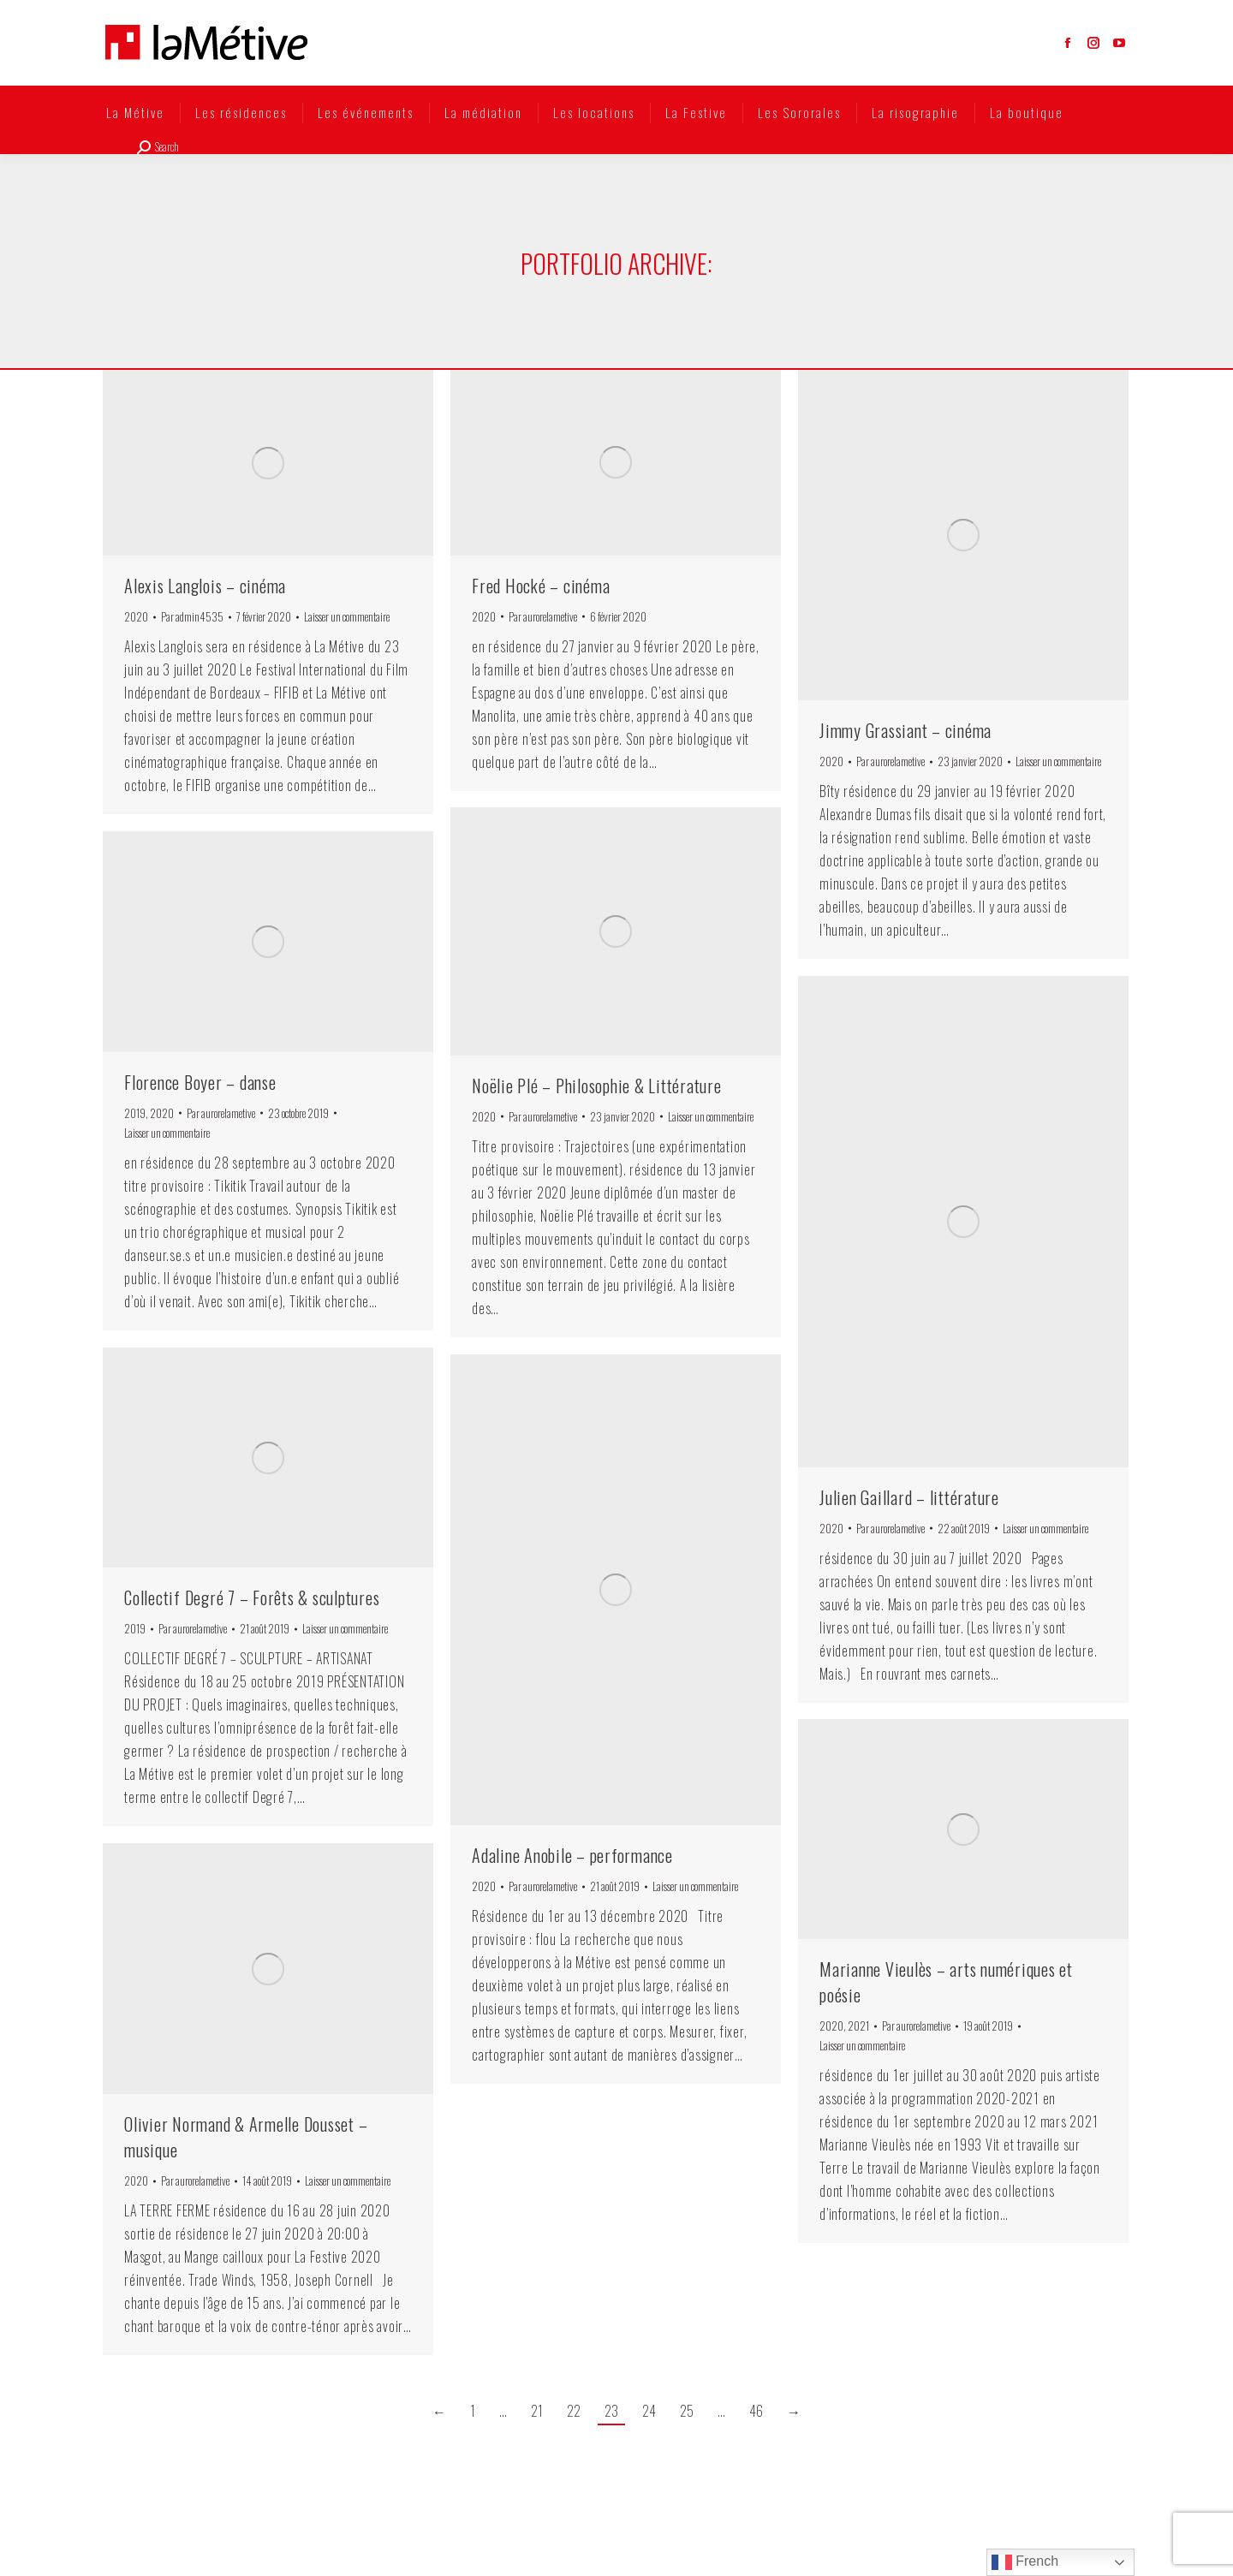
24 (649, 2410)
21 (537, 2410)
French (1025, 2562)
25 (687, 2410)
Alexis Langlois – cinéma (205, 585)
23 (611, 2410)
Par (192, 616)
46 (756, 2410)
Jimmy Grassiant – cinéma (905, 730)
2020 (136, 616)
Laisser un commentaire (347, 616)
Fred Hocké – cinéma (541, 585)
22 (574, 2410)
